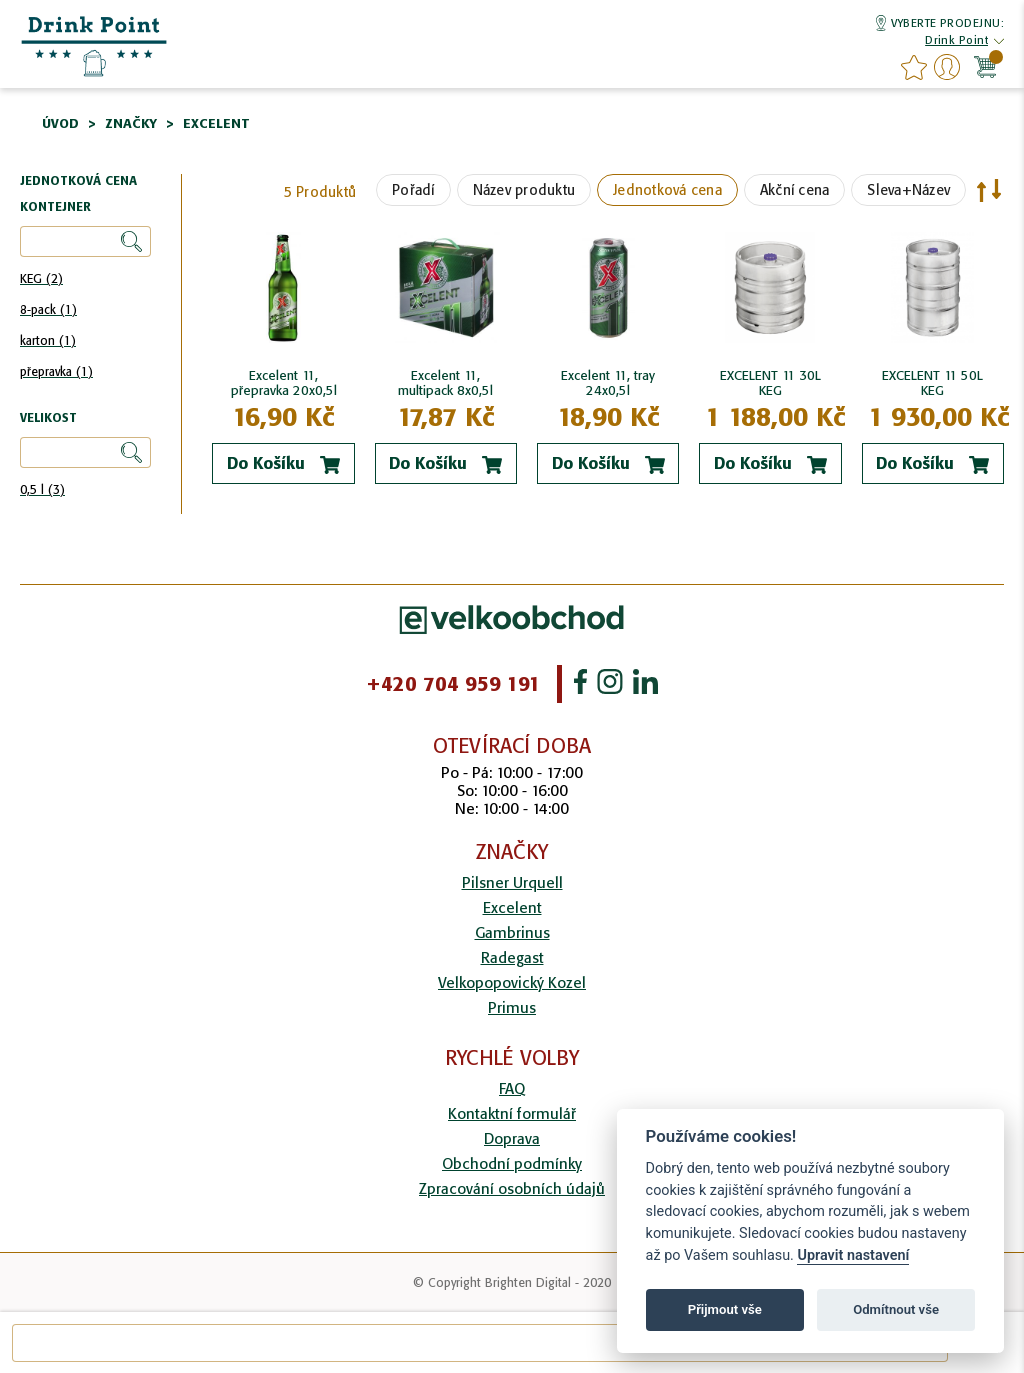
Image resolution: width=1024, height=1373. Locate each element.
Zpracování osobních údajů (512, 1188)
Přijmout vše (725, 1309)
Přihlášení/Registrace (947, 67)
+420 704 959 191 (453, 684)
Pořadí (413, 190)
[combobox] (480, 1343)
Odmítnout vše (896, 1309)
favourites (914, 67)
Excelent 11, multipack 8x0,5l (445, 383)
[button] (956, 42)
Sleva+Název (908, 190)
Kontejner (55, 207)
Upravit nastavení (853, 1255)
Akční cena (795, 190)
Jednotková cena (667, 190)
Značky (131, 123)
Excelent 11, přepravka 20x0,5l (284, 383)
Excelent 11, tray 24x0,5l (608, 383)
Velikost (48, 418)
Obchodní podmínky (512, 1163)
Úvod (60, 123)
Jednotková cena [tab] (78, 181)
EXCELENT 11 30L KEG (770, 383)
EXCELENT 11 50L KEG (932, 383)
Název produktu (524, 190)
